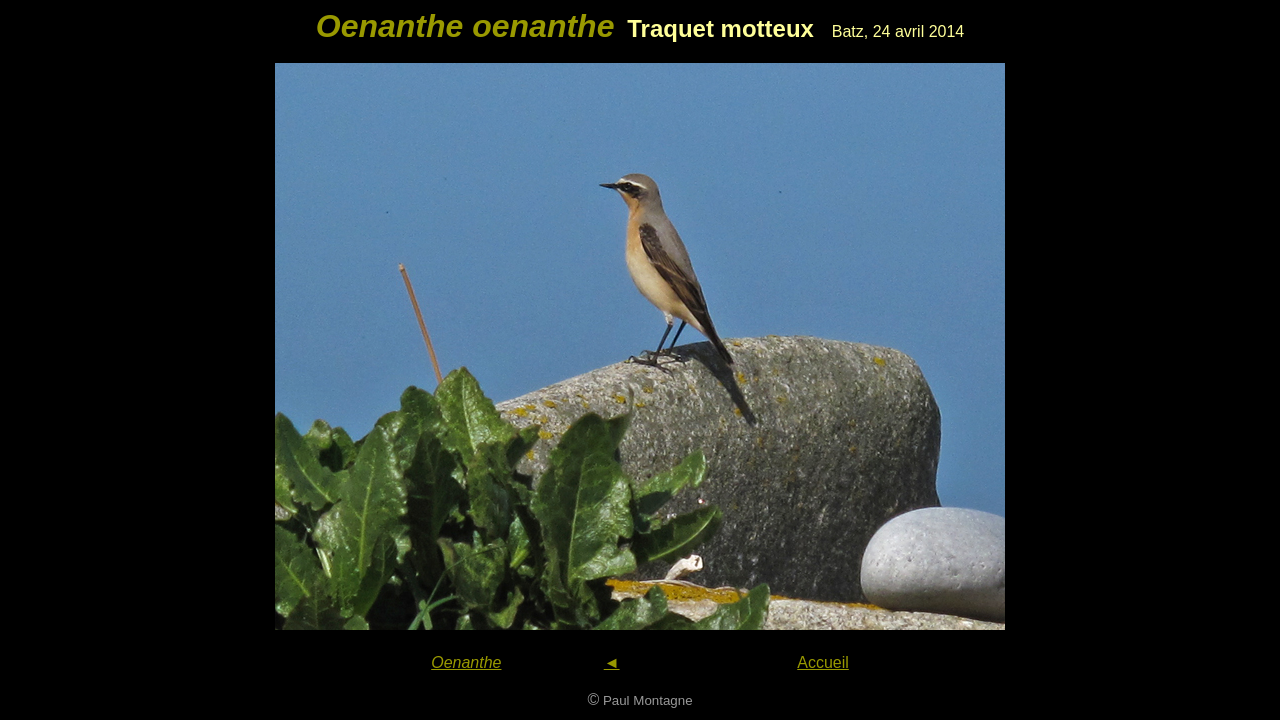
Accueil (823, 662)
